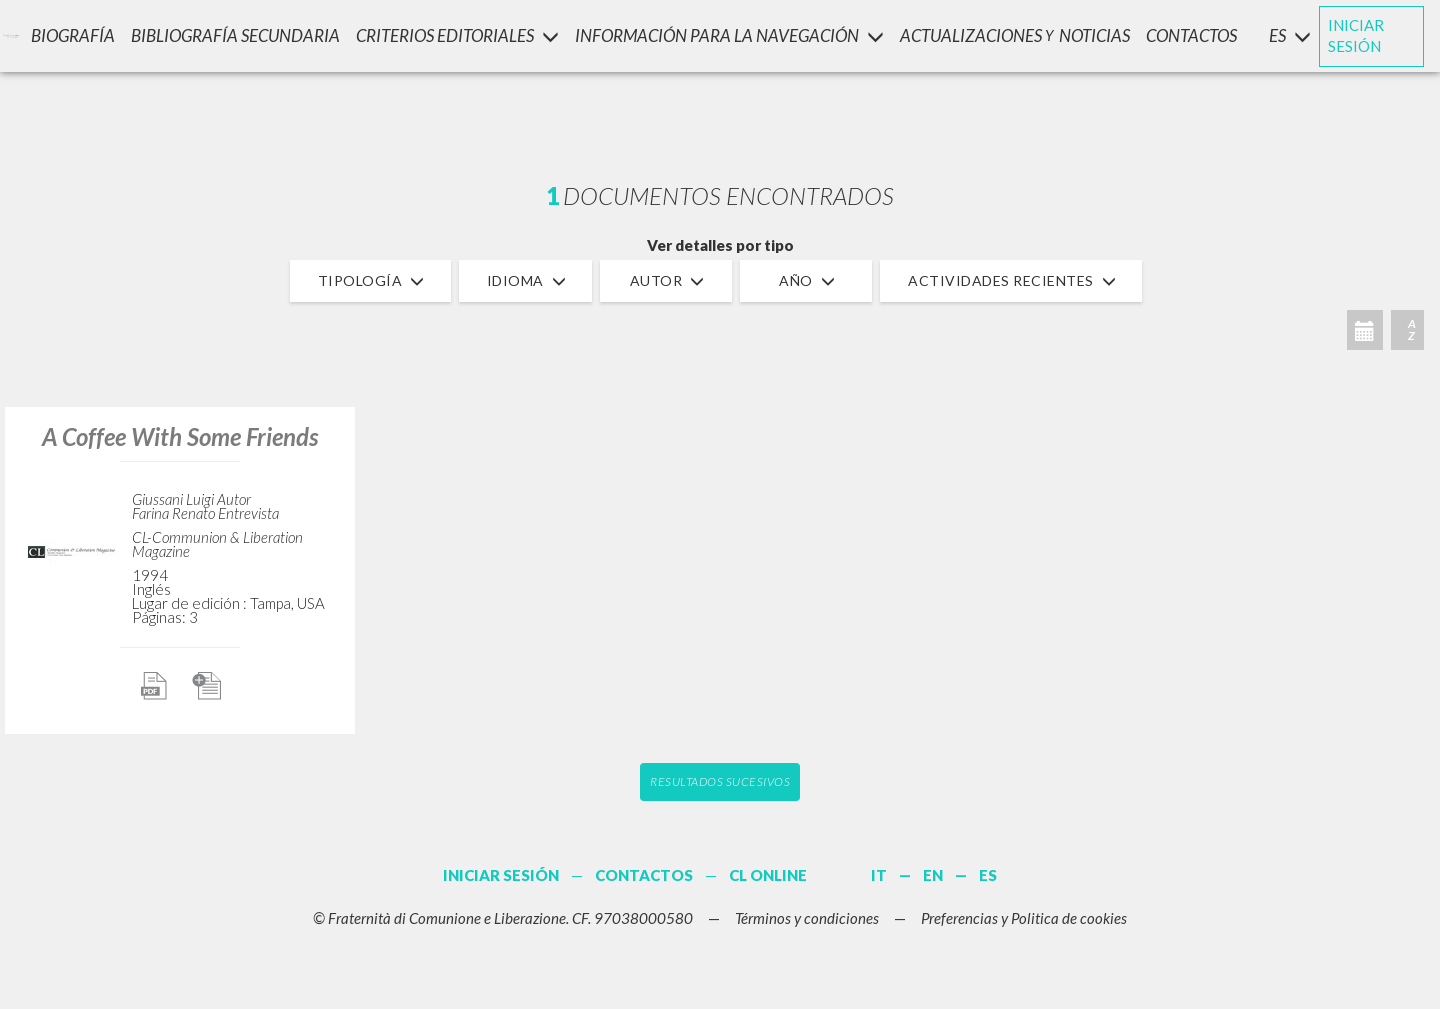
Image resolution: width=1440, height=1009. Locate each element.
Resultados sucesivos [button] (720, 781)
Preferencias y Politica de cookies (1024, 918)
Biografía (73, 35)
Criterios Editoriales (457, 35)
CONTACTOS (1191, 35)
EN (933, 875)
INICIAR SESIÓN (1356, 35)
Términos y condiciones (807, 918)
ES (988, 875)
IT (879, 875)
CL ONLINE (768, 875)
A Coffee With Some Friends (180, 436)
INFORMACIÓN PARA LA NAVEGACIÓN (729, 35)
